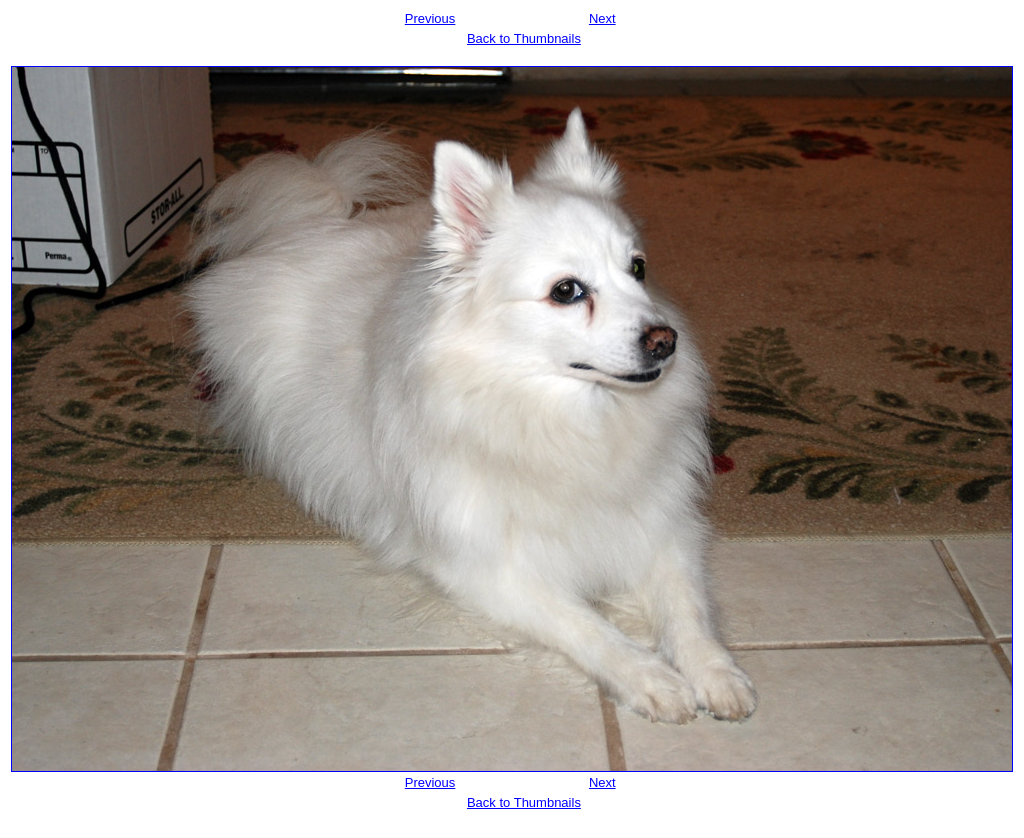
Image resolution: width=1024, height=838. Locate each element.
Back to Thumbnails (524, 38)
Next (602, 18)
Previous (430, 18)
